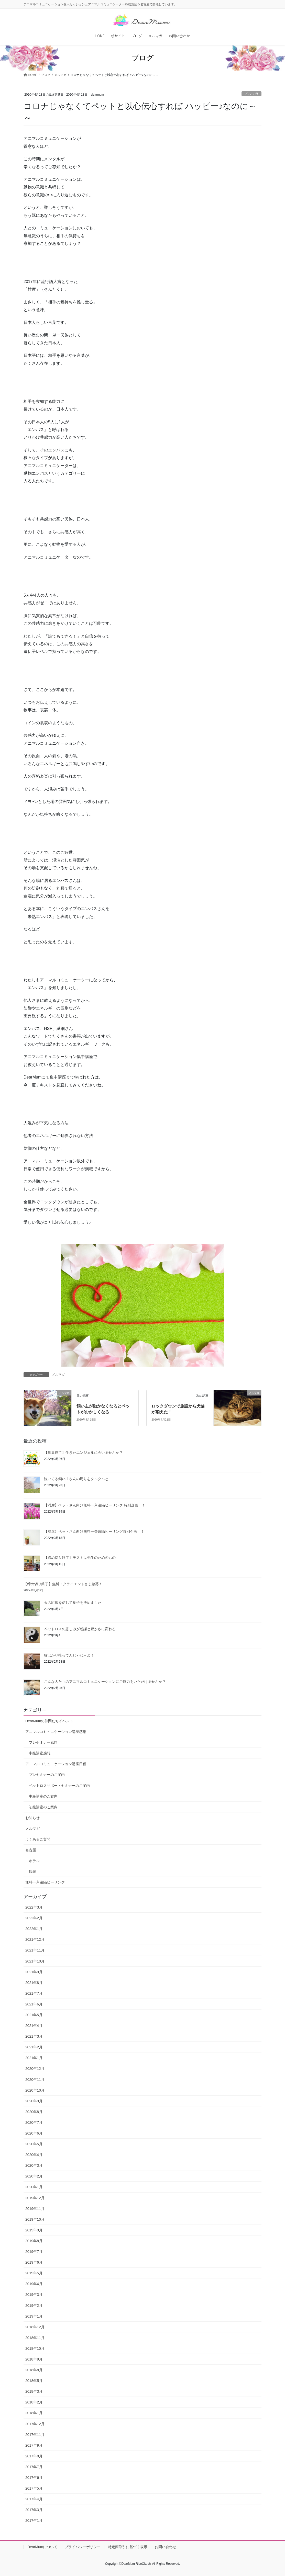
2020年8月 (33, 2112)
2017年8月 (33, 2456)
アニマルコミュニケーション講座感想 (55, 1732)
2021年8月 (33, 1983)
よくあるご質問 (37, 1839)
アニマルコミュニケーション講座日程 (55, 1764)
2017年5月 (33, 2488)
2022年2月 (33, 1918)
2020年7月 (33, 2122)
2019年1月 (33, 2316)
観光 (32, 1871)
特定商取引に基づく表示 (127, 2547)
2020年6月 (33, 2133)
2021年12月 (35, 1939)
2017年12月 (35, 2424)
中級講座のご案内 (43, 1796)
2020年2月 (33, 2176)
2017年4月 (33, 2499)
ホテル (34, 1861)
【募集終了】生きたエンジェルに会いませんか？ (83, 1452)
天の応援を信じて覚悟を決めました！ (74, 1603)
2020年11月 (35, 2080)
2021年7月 (33, 1993)
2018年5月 (33, 2381)
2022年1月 (33, 1929)
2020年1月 (33, 2187)
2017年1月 (33, 2520)
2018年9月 (33, 2359)
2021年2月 (33, 2047)
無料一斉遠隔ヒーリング (45, 1882)
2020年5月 (33, 2144)
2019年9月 (33, 2230)
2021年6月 (33, 2004)
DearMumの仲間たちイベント (49, 1721)
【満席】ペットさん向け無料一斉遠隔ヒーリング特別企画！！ (94, 1531)
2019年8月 (33, 2241)
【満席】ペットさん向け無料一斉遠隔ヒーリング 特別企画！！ (94, 1505)
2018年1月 (33, 2413)
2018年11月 (35, 2338)
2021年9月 (33, 1972)
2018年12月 (35, 2327)
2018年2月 (33, 2402)
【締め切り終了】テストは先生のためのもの (80, 1558)
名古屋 (30, 1850)
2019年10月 (35, 2219)
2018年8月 (33, 2370)
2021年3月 (33, 2036)
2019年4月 (33, 2284)
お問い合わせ (165, 2547)
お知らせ (32, 1818)
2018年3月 (33, 2391)
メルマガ (251, 94)
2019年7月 (33, 2252)
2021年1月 (33, 2058)
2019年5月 (33, 2273)
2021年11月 (35, 1950)
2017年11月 (35, 2435)
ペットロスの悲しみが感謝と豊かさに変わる (80, 1629)
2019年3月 (33, 2295)
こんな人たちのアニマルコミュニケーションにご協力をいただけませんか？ (105, 1681)
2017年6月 (33, 2478)
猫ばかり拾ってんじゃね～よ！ (69, 1655)
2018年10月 (35, 2348)
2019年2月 (33, 2305)
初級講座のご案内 (43, 1807)
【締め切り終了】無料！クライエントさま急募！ (63, 1584)
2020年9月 (33, 2101)
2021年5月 (33, 2015)
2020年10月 (35, 2090)
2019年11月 (35, 2209)
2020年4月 (33, 2155)
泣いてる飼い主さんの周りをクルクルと (76, 1479)
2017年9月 (33, 2445)
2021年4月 (33, 2026)
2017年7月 (33, 2467)
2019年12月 (35, 2198)
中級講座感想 (39, 1753)
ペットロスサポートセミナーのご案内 (59, 1786)
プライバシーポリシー (83, 2547)
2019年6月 (33, 2262)
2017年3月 (33, 2510)
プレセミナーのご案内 (47, 1775)
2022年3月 (33, 1907)
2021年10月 (35, 1961)
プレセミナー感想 (43, 1742)
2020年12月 (35, 2069)
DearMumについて (42, 2547)
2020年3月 (33, 2165)
